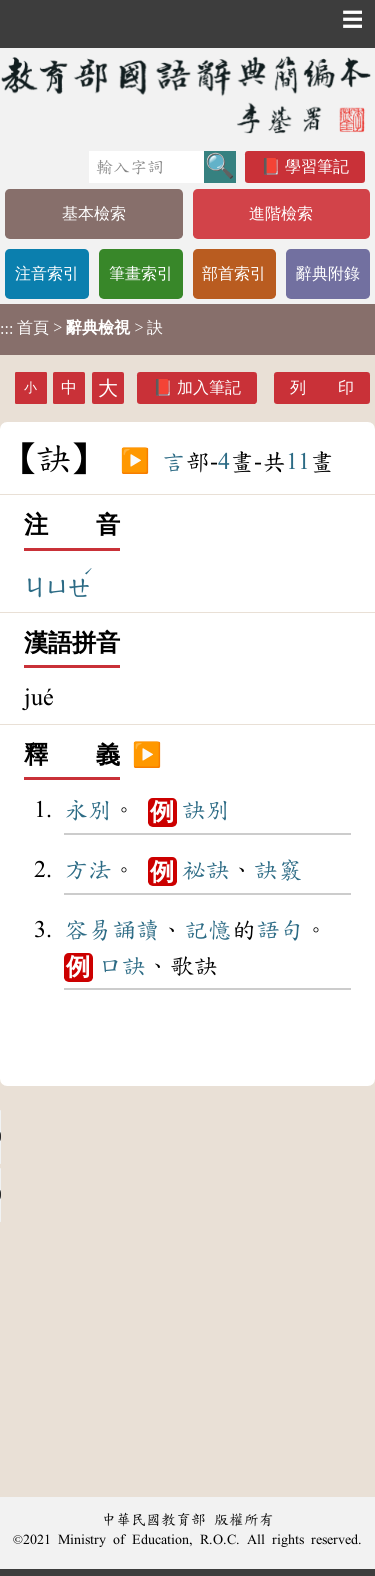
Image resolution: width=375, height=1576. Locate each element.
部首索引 (234, 273)
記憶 (208, 930)
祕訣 (206, 870)
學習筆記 (317, 166)
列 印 (322, 387)
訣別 (206, 810)
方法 (88, 870)
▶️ (135, 462)
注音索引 (47, 273)
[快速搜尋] (146, 167)
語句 (280, 930)
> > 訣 (81, 328)
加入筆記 (209, 387)
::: (6, 329)
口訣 (122, 966)
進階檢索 (281, 213)
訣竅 (278, 870)
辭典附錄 (328, 273)
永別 (88, 810)
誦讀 (136, 930)
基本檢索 (94, 213)
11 (298, 462)
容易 (88, 930)
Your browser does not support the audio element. (150, 1137)
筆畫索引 (141, 273)
